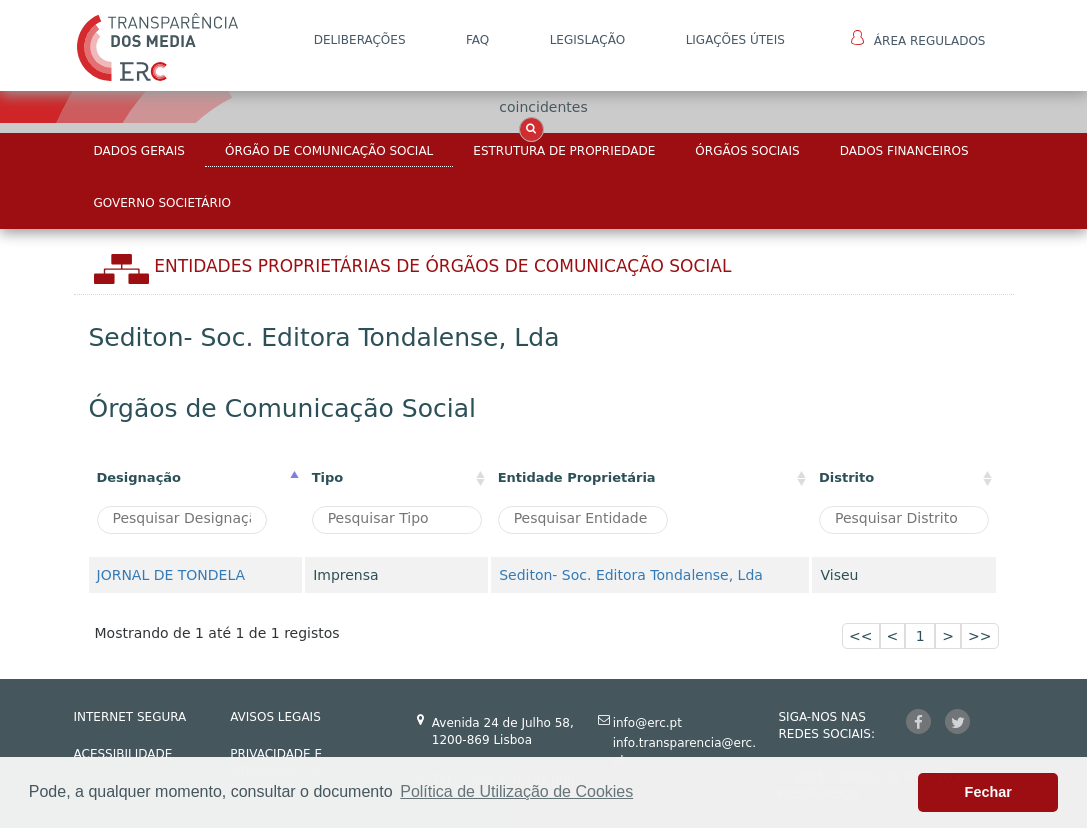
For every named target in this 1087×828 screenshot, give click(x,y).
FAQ (477, 40)
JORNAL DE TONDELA (171, 575)
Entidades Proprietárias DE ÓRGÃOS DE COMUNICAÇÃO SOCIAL (442, 266)
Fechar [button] (988, 792)
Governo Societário (162, 203)
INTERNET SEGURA (130, 717)
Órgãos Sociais (747, 151)
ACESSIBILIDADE (123, 754)
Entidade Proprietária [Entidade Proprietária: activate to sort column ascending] (577, 477)
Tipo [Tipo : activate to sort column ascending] (328, 477)
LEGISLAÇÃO (588, 40)
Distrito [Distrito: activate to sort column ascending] (846, 477)
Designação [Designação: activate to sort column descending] (139, 477)
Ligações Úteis (735, 40)
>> (979, 636)
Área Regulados (918, 39)
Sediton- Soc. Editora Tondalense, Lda (631, 575)
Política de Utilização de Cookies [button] (516, 791)
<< (860, 636)
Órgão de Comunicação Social (329, 151)
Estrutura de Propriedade (564, 151)
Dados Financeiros (904, 151)
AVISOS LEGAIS (275, 717)
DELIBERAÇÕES (360, 40)
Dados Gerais (139, 151)
